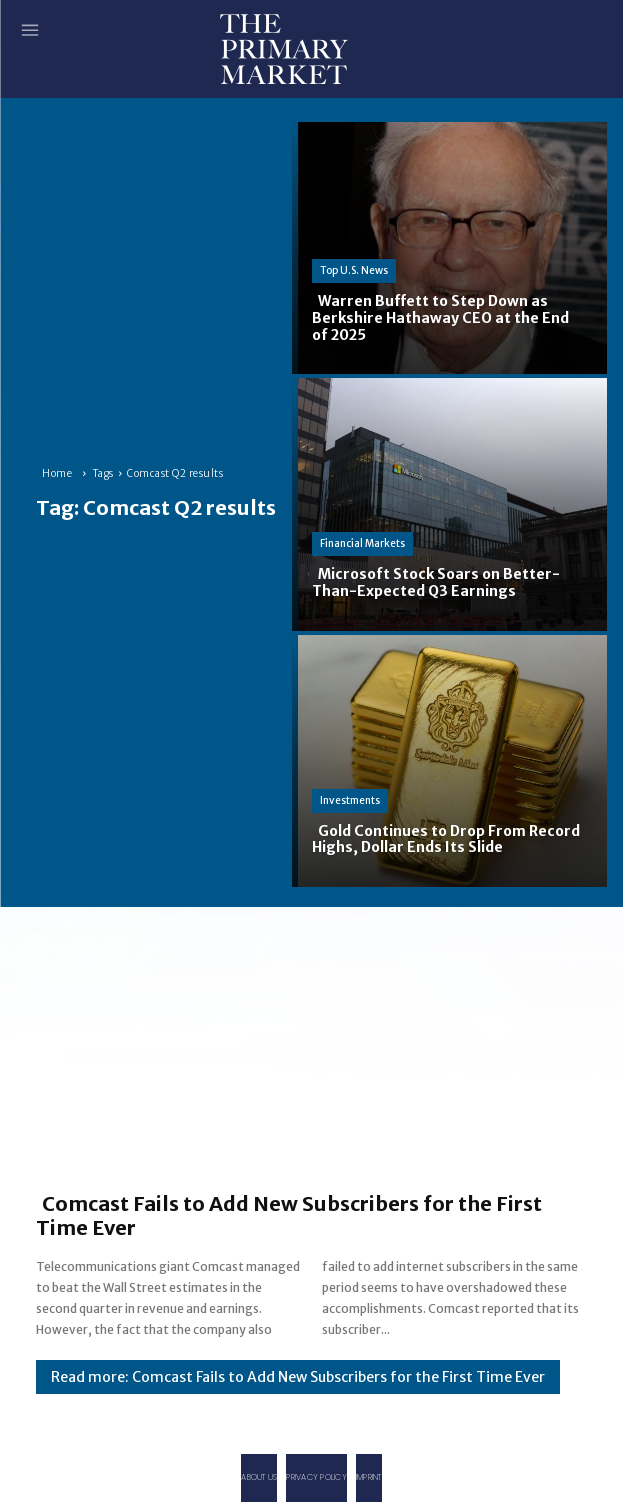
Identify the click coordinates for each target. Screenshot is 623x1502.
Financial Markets (362, 543)
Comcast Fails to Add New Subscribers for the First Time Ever (289, 1215)
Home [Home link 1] (57, 473)
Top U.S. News (354, 270)
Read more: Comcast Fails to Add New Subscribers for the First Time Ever (298, 1377)
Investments (350, 800)
